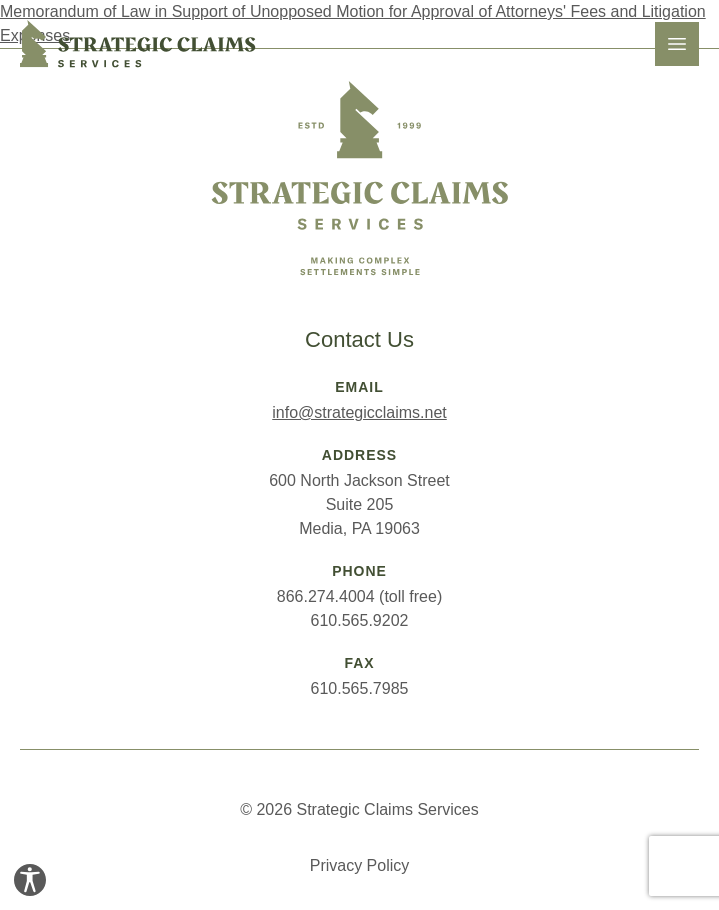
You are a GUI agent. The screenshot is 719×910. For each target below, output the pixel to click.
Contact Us (359, 339)
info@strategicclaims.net (359, 412)
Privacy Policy (360, 865)
